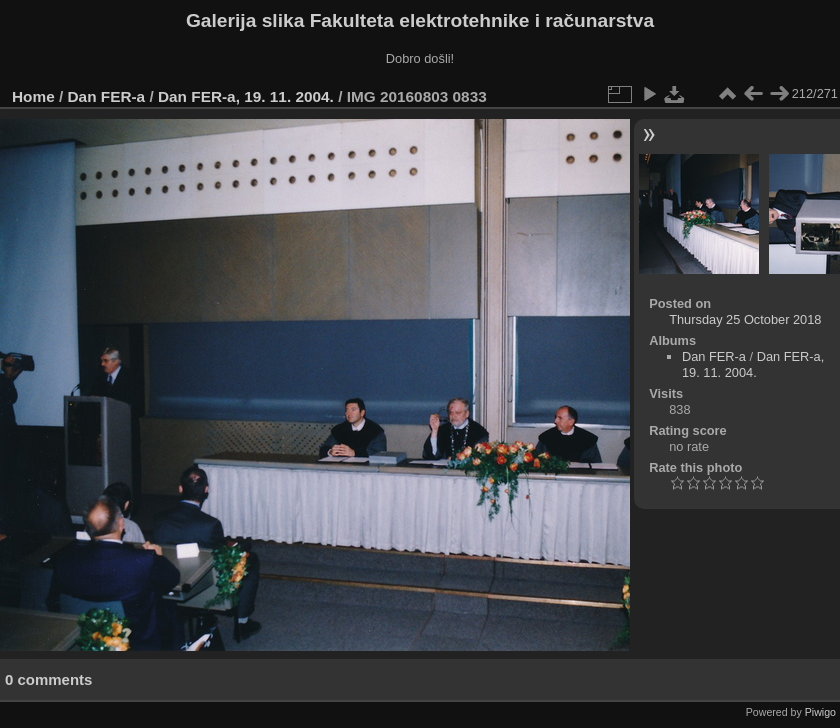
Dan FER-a (107, 96)
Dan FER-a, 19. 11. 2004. (246, 96)
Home (33, 96)
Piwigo (820, 712)
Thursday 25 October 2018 (745, 319)
